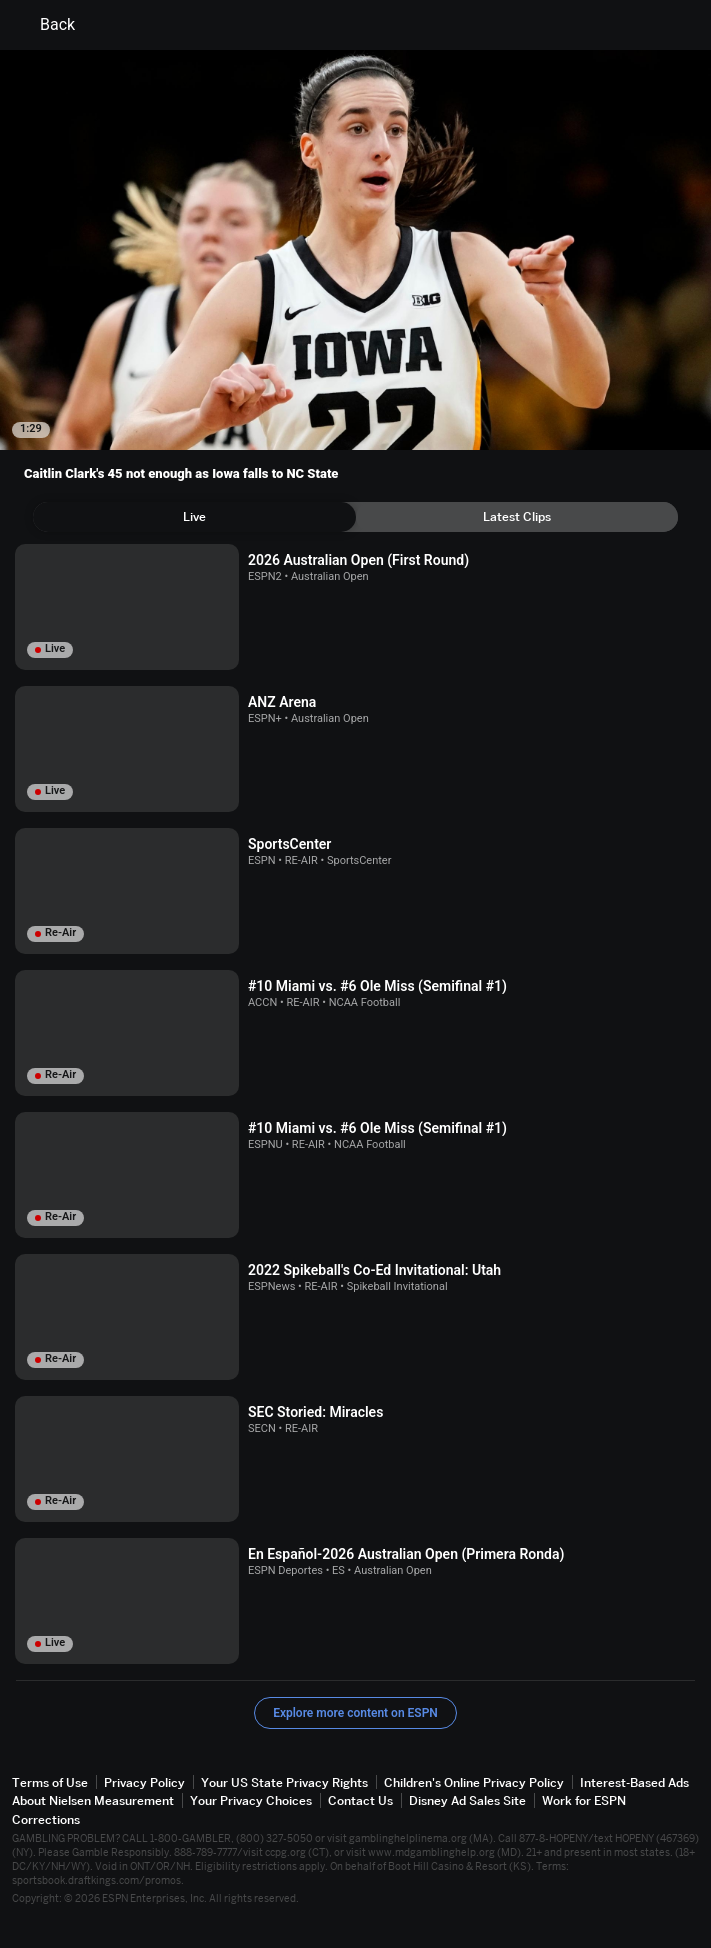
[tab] (194, 517)
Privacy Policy (144, 1782)
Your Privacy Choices (251, 1800)
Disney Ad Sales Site (467, 1800)
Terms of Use (50, 1782)
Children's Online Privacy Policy (474, 1782)
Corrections (46, 1819)
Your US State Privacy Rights (284, 1782)
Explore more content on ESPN (355, 1713)
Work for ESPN (584, 1800)
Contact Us (360, 1800)
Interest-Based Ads (634, 1782)
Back (45, 25)
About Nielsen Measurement (93, 1800)
